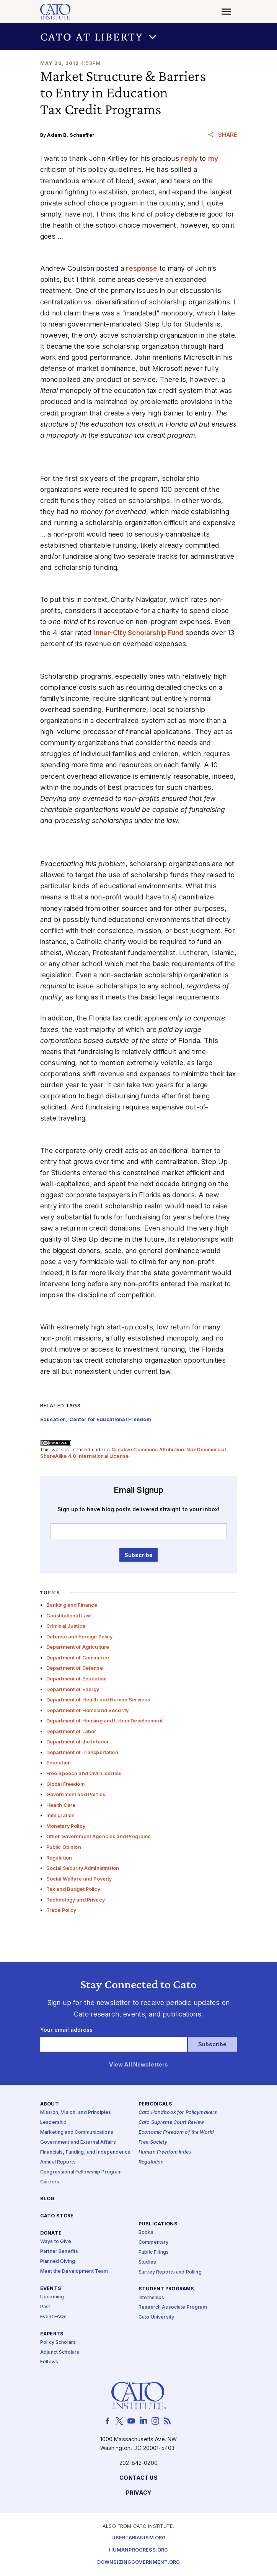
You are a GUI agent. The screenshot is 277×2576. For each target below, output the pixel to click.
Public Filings (153, 2252)
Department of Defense (74, 1668)
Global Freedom (65, 1784)
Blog (47, 2198)
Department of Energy (72, 1689)
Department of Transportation (82, 1752)
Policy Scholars (58, 2342)
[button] (138, 36)
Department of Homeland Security (87, 1710)
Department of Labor (71, 1731)
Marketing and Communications (76, 2132)
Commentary (153, 2242)
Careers (49, 2181)
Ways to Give (55, 2241)
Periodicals (155, 2104)
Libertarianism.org (138, 2538)
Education (58, 1763)
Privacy (139, 2493)
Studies (147, 2261)
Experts (52, 2333)
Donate (51, 2233)
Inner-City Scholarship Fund (138, 633)
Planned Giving (57, 2261)
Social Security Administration (82, 1868)
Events (50, 2288)
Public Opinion (63, 1847)
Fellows (49, 2361)
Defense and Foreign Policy (79, 1637)
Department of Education (76, 1679)
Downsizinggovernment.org (138, 2562)
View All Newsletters (138, 2064)
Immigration (60, 1815)
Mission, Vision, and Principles (75, 2112)
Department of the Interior (77, 1742)
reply (189, 158)
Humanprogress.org (138, 2550)
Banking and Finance (72, 1605)
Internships (151, 2297)
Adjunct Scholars (59, 2352)
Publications (158, 2224)
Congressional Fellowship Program (81, 2171)
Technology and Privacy (75, 1900)
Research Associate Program (172, 2307)
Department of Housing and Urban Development (104, 1721)
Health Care (61, 1805)
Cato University (156, 2317)
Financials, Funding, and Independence (85, 2152)
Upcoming (52, 2297)
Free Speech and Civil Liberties (83, 1773)
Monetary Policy (65, 1826)
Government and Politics (75, 1794)
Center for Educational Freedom (110, 1419)
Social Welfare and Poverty (79, 1879)
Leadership (53, 2122)
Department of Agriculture (77, 1647)
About (49, 2104)
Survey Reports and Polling (170, 2271)
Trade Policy (61, 1910)
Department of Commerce (77, 1658)
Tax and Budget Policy (73, 1889)
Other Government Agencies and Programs (98, 1836)
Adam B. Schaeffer (70, 135)
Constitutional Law (68, 1616)
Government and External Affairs (78, 2142)
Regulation (59, 1858)
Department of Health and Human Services (98, 1700)
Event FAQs (53, 2316)
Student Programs (166, 2289)
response (141, 268)
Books (145, 2232)
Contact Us (138, 2478)
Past (45, 2306)
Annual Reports (58, 2162)
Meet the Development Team (74, 2271)
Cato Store (56, 2216)
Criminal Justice (65, 1626)
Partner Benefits (59, 2251)
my (213, 158)
